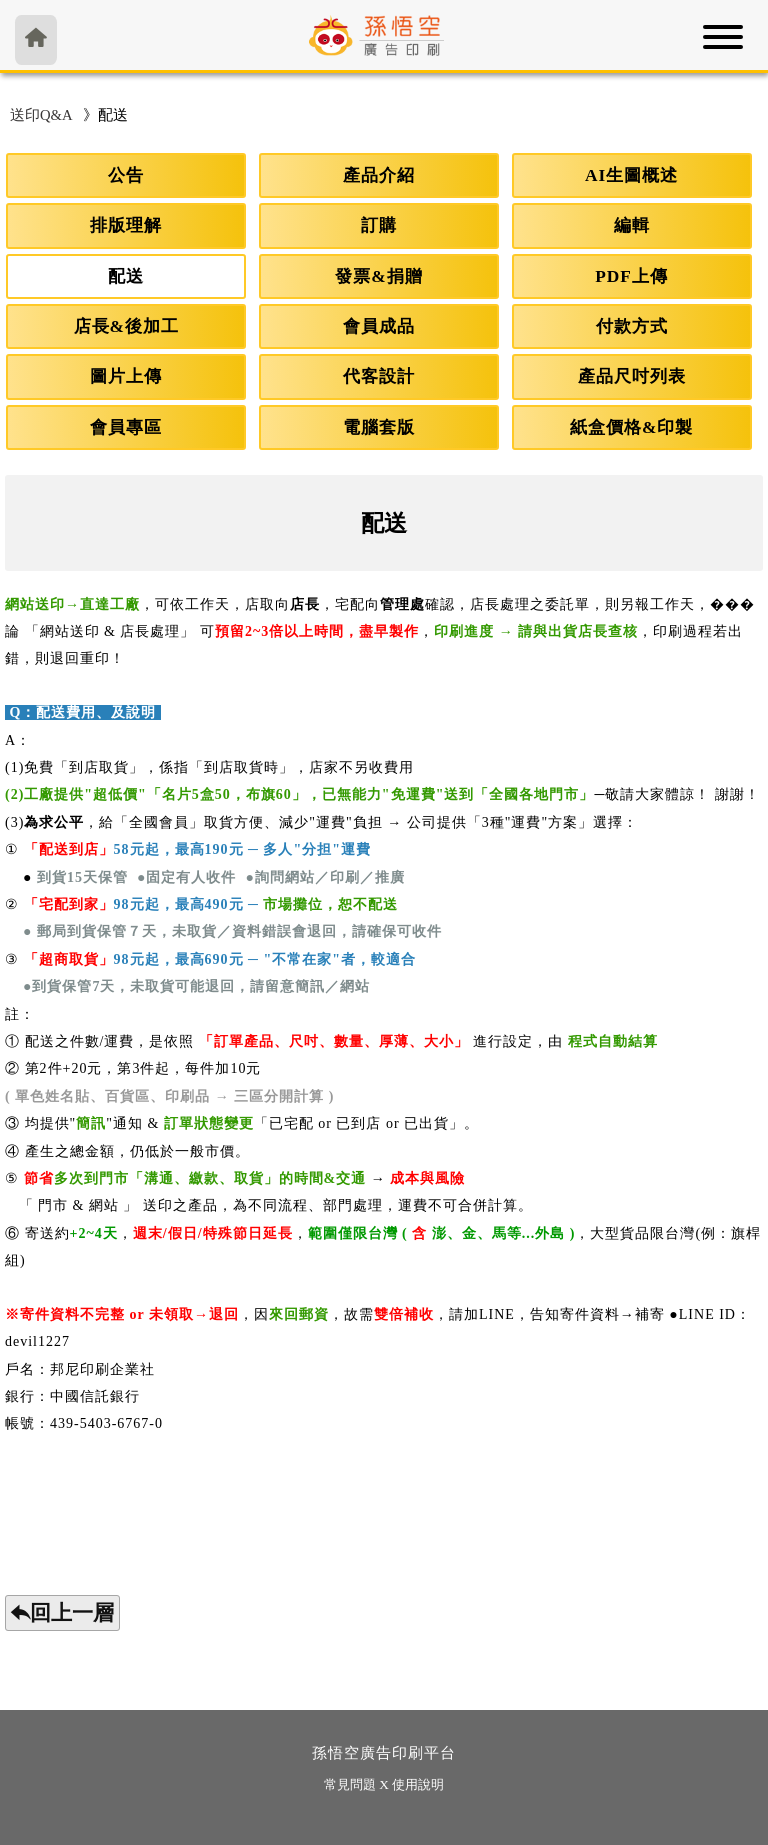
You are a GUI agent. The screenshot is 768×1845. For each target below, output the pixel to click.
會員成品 (379, 326)
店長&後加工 (126, 326)
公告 (126, 175)
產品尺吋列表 (632, 376)
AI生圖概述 (631, 175)
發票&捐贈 (378, 276)
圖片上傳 (126, 376)
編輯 (632, 225)
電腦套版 (379, 427)
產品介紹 (379, 175)
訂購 (379, 225)
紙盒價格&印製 (631, 427)
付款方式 (632, 326)
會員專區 (126, 427)
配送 (126, 276)
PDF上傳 (631, 276)
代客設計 (379, 376)
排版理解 (126, 225)
